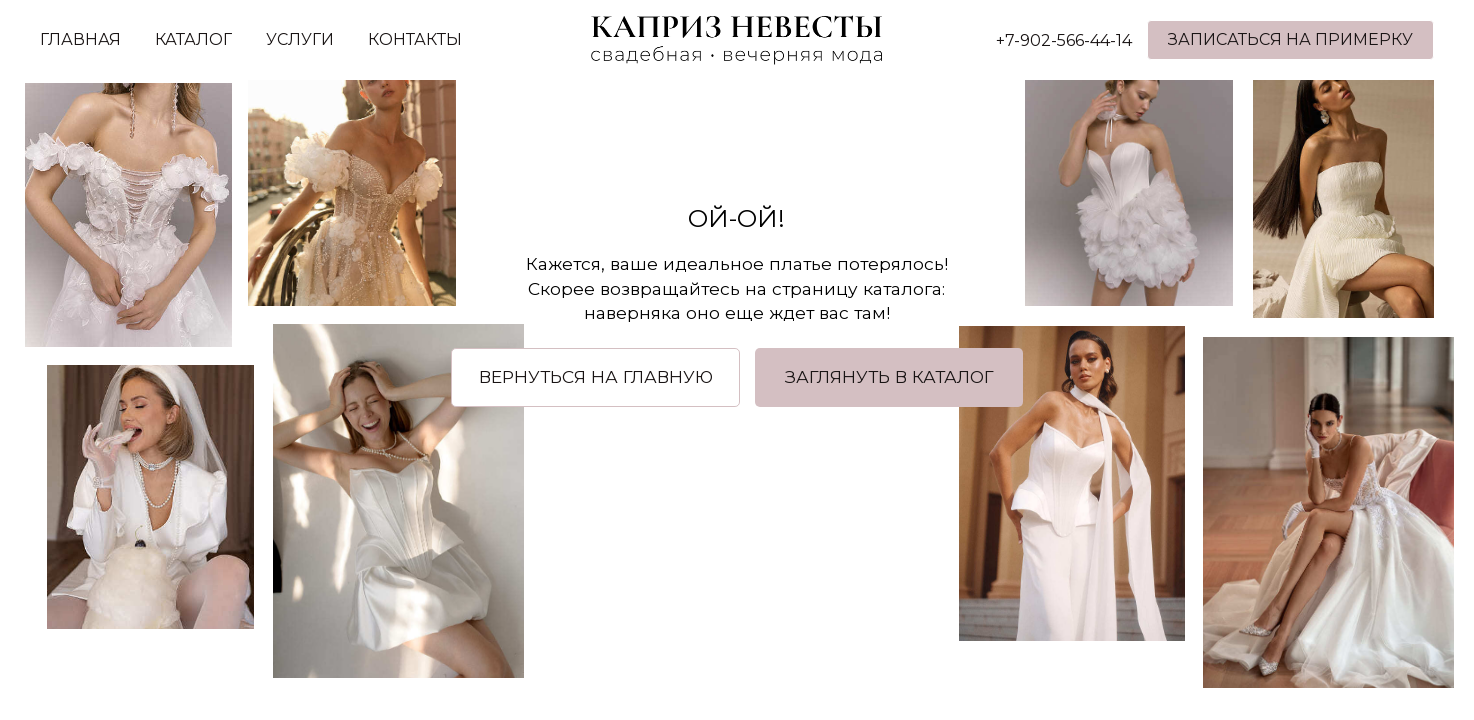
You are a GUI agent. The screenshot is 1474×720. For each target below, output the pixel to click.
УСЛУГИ (300, 39)
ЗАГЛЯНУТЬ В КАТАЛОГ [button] (889, 376)
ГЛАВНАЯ (80, 39)
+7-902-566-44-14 (1064, 40)
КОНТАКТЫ (415, 39)
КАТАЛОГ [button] (193, 39)
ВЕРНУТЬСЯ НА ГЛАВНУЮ (596, 376)
